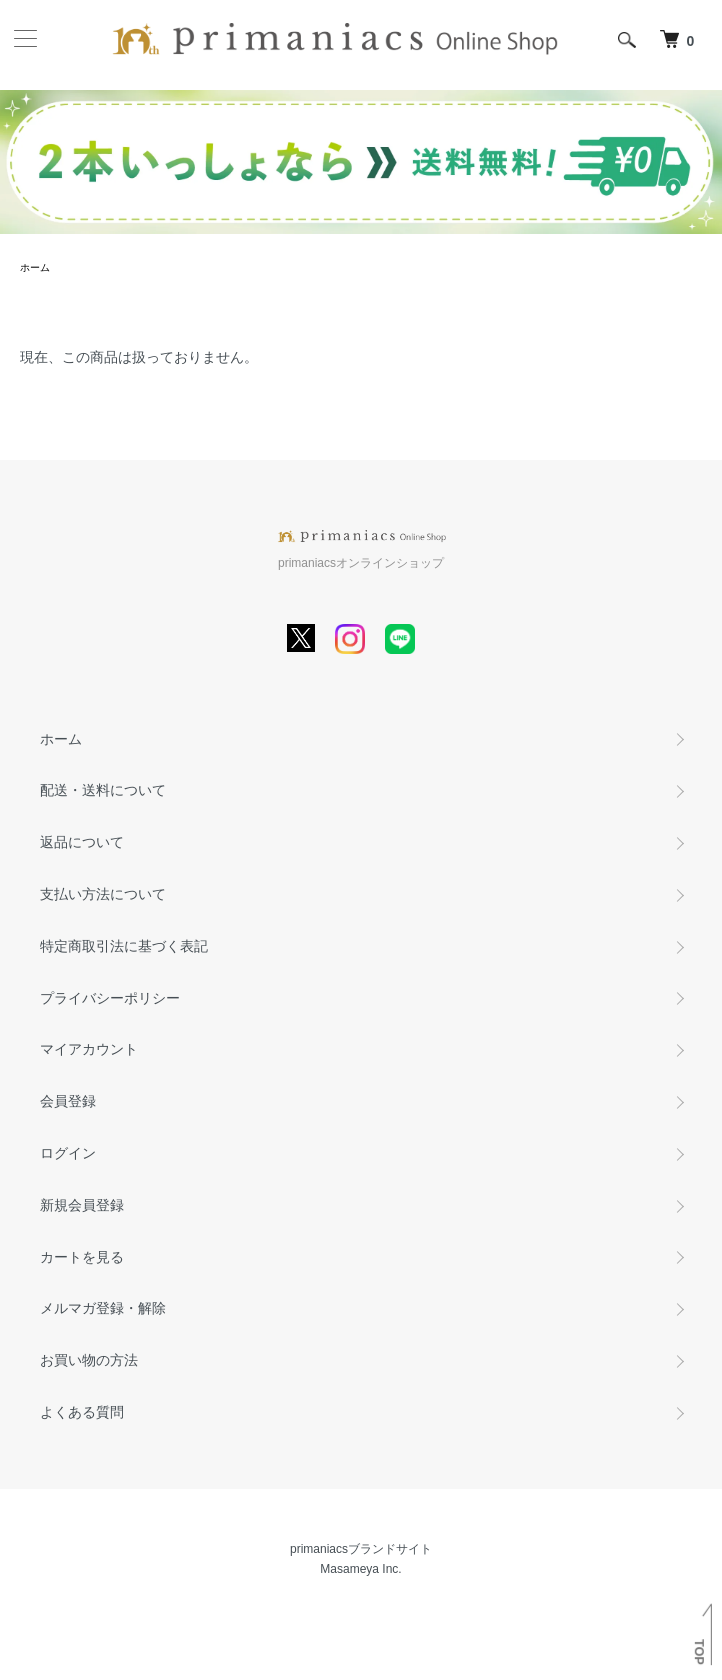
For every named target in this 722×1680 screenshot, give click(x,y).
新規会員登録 (82, 1205)
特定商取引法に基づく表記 (124, 946)
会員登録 (68, 1101)
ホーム (35, 267)
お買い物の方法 (89, 1360)
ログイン (68, 1153)
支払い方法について (103, 894)
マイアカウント (89, 1049)
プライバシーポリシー (110, 998)
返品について (82, 842)
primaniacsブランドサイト (361, 1549)
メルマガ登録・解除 (103, 1308)
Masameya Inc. (360, 1569)
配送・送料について (103, 790)
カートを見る (82, 1257)
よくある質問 (82, 1412)
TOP (699, 1652)
